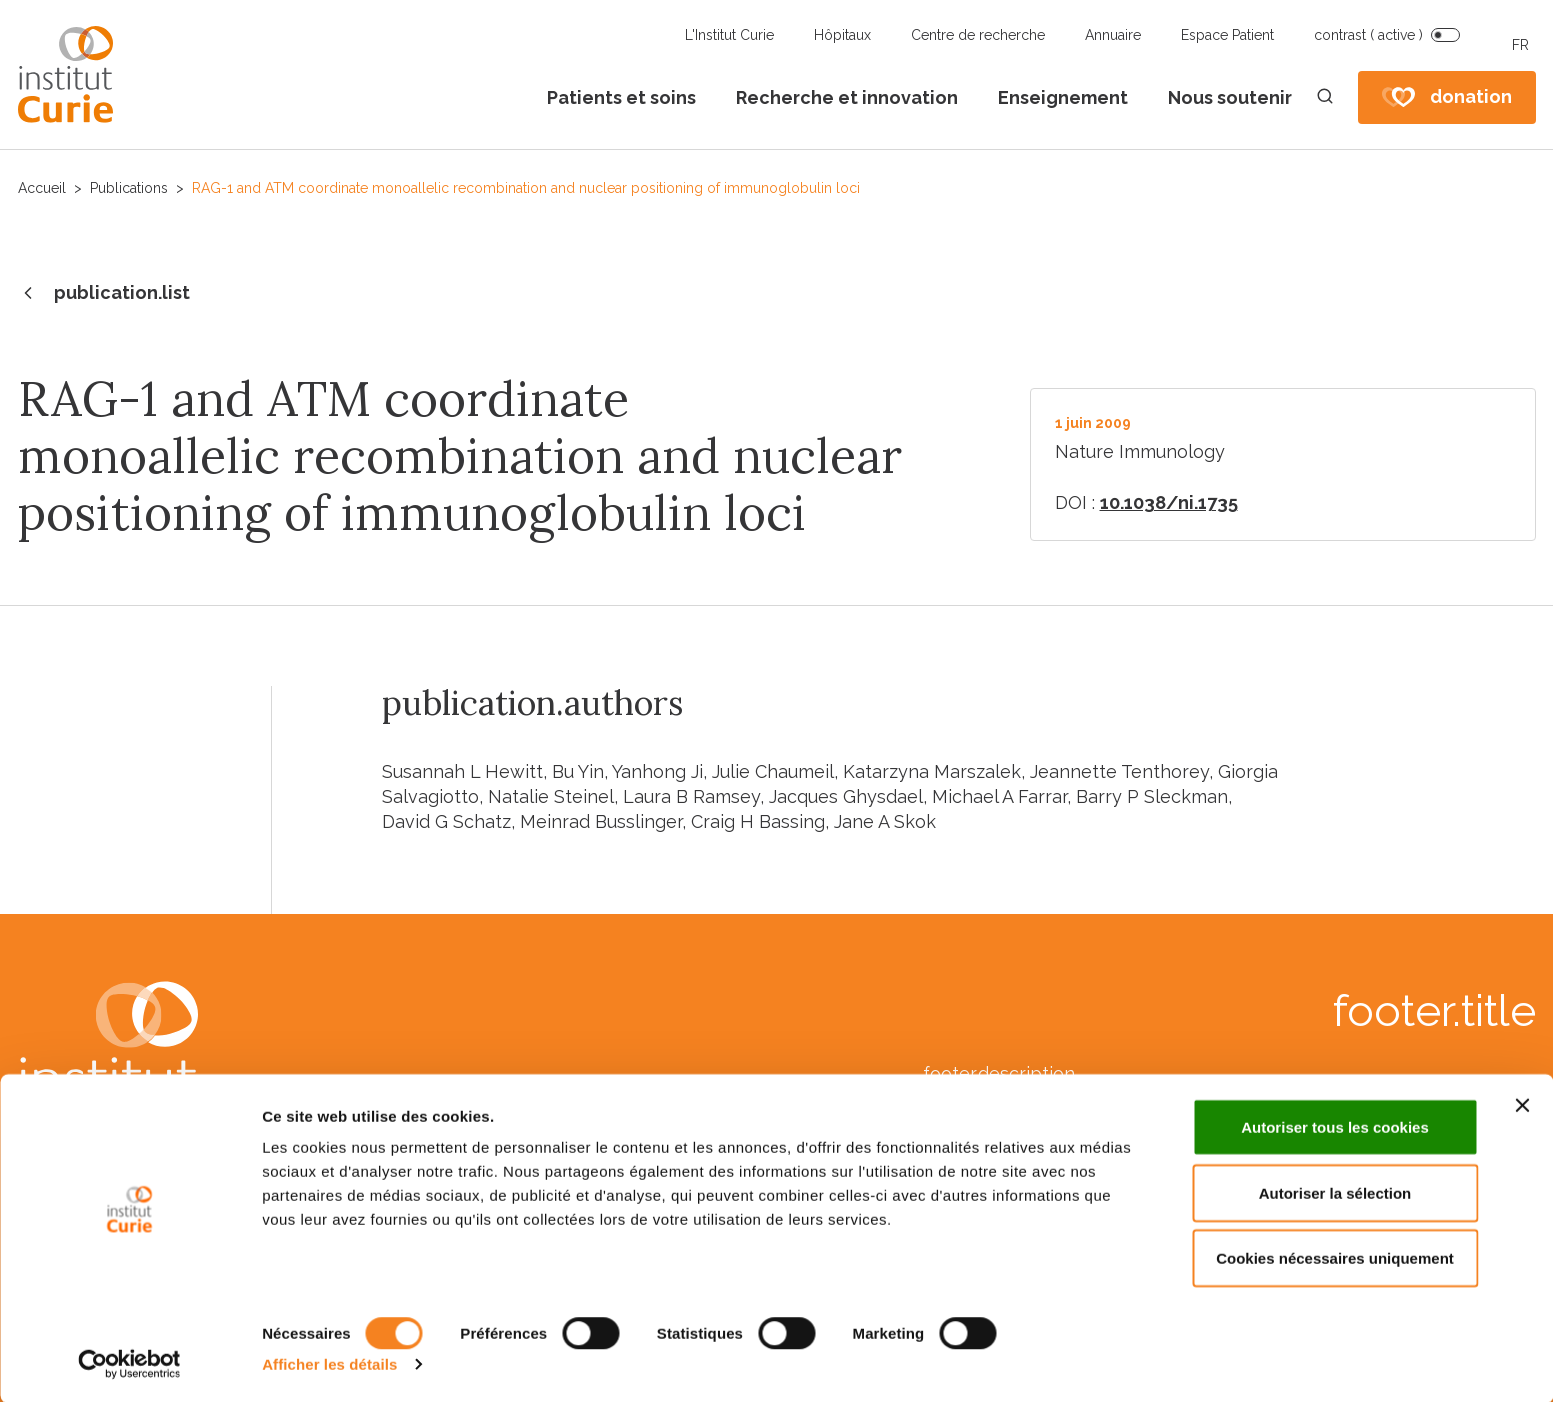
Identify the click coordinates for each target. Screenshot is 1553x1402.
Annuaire (1113, 35)
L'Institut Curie (729, 35)
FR (1520, 45)
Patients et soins (621, 97)
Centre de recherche (978, 35)
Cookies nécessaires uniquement (1335, 1256)
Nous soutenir (1230, 97)
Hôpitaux (842, 35)
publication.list (104, 294)
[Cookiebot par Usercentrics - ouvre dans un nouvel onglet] (129, 1363)
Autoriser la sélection (1335, 1191)
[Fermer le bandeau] (1522, 1104)
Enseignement (1063, 97)
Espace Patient (1227, 35)
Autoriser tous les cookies (1335, 1125)
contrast (1368, 35)
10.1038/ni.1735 (1169, 502)
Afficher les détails (329, 1362)
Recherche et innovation (847, 97)
